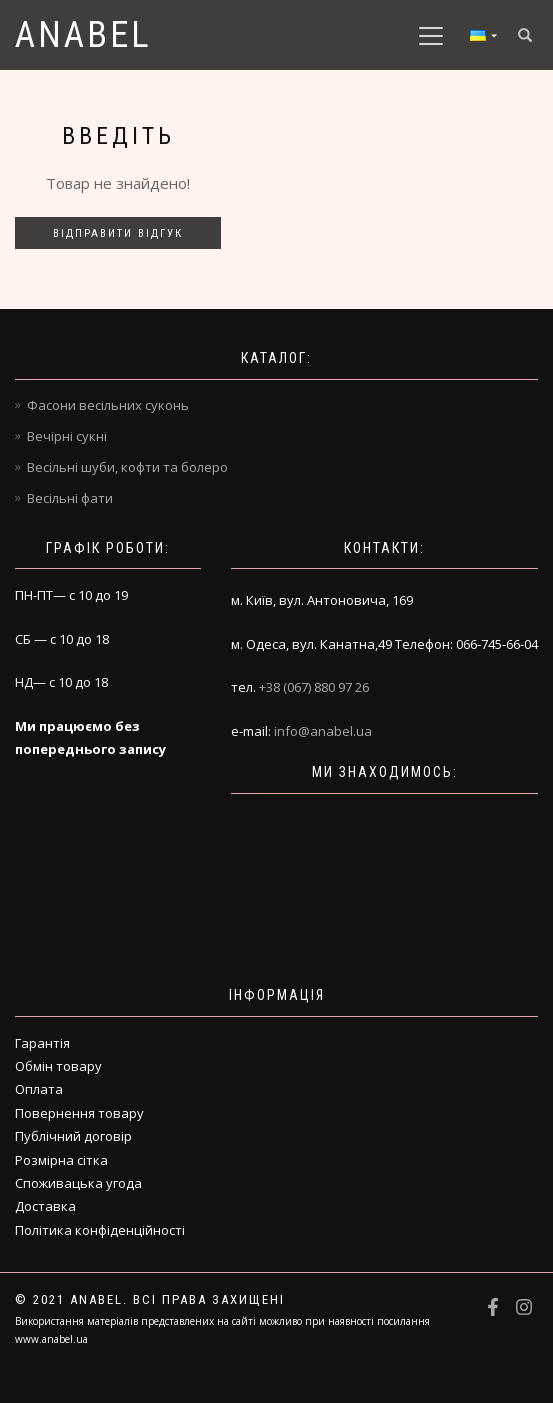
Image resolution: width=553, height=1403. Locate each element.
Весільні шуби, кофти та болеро (127, 467)
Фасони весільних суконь (108, 405)
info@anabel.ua (323, 731)
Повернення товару (79, 1113)
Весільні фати (70, 498)
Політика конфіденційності (100, 1230)
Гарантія (42, 1043)
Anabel (83, 35)
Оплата (39, 1089)
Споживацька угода (78, 1183)
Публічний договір (73, 1136)
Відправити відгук (118, 233)
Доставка (45, 1206)
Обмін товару (58, 1066)
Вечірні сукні (67, 436)
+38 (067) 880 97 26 (314, 687)
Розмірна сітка (61, 1160)
